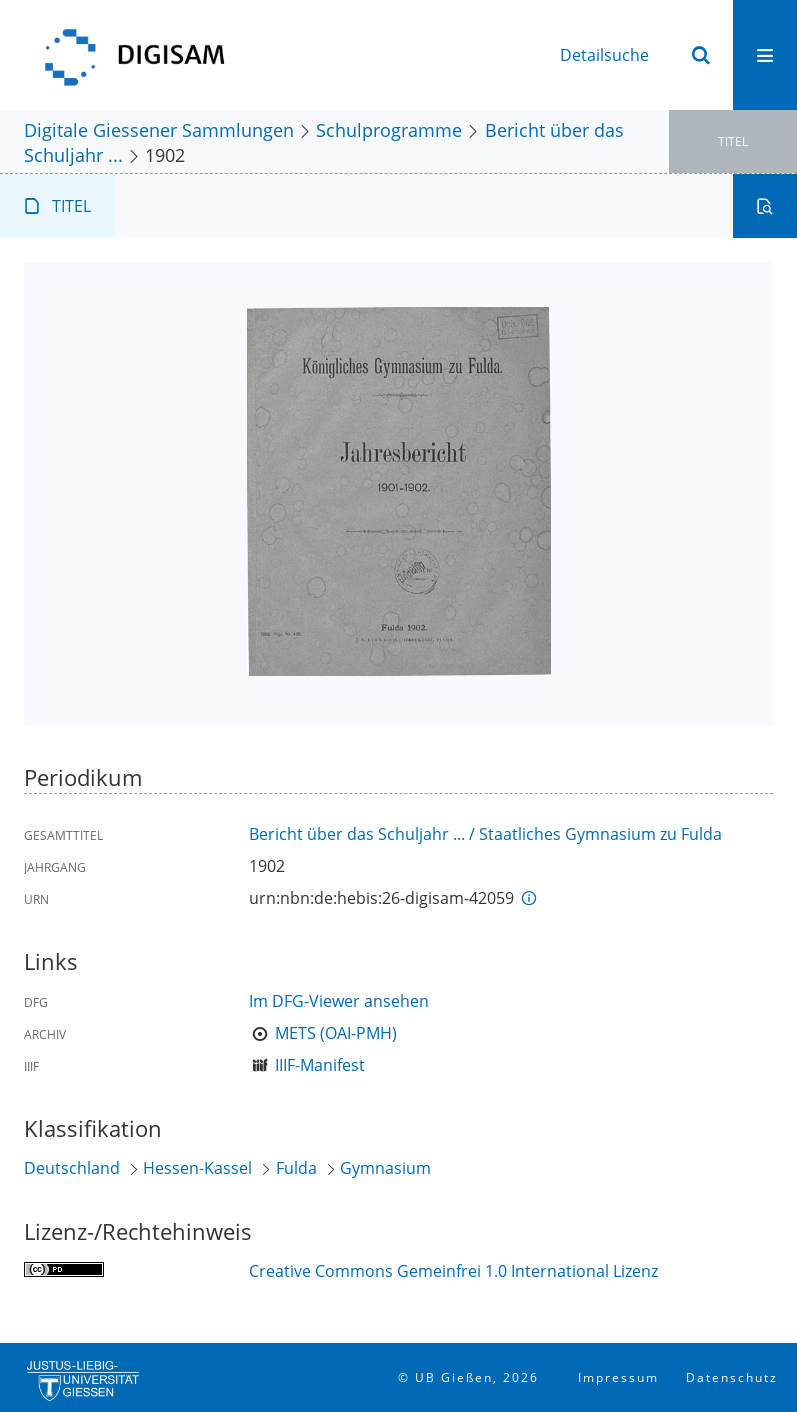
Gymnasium (385, 1168)
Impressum (618, 1377)
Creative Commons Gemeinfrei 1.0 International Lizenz (453, 1271)
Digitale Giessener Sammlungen (159, 129)
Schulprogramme (389, 129)
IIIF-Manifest (320, 1065)
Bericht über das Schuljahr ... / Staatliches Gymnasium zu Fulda (485, 834)
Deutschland (72, 1168)
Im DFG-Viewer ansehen (339, 1001)
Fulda (296, 1168)
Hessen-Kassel (197, 1168)
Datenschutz (732, 1377)
